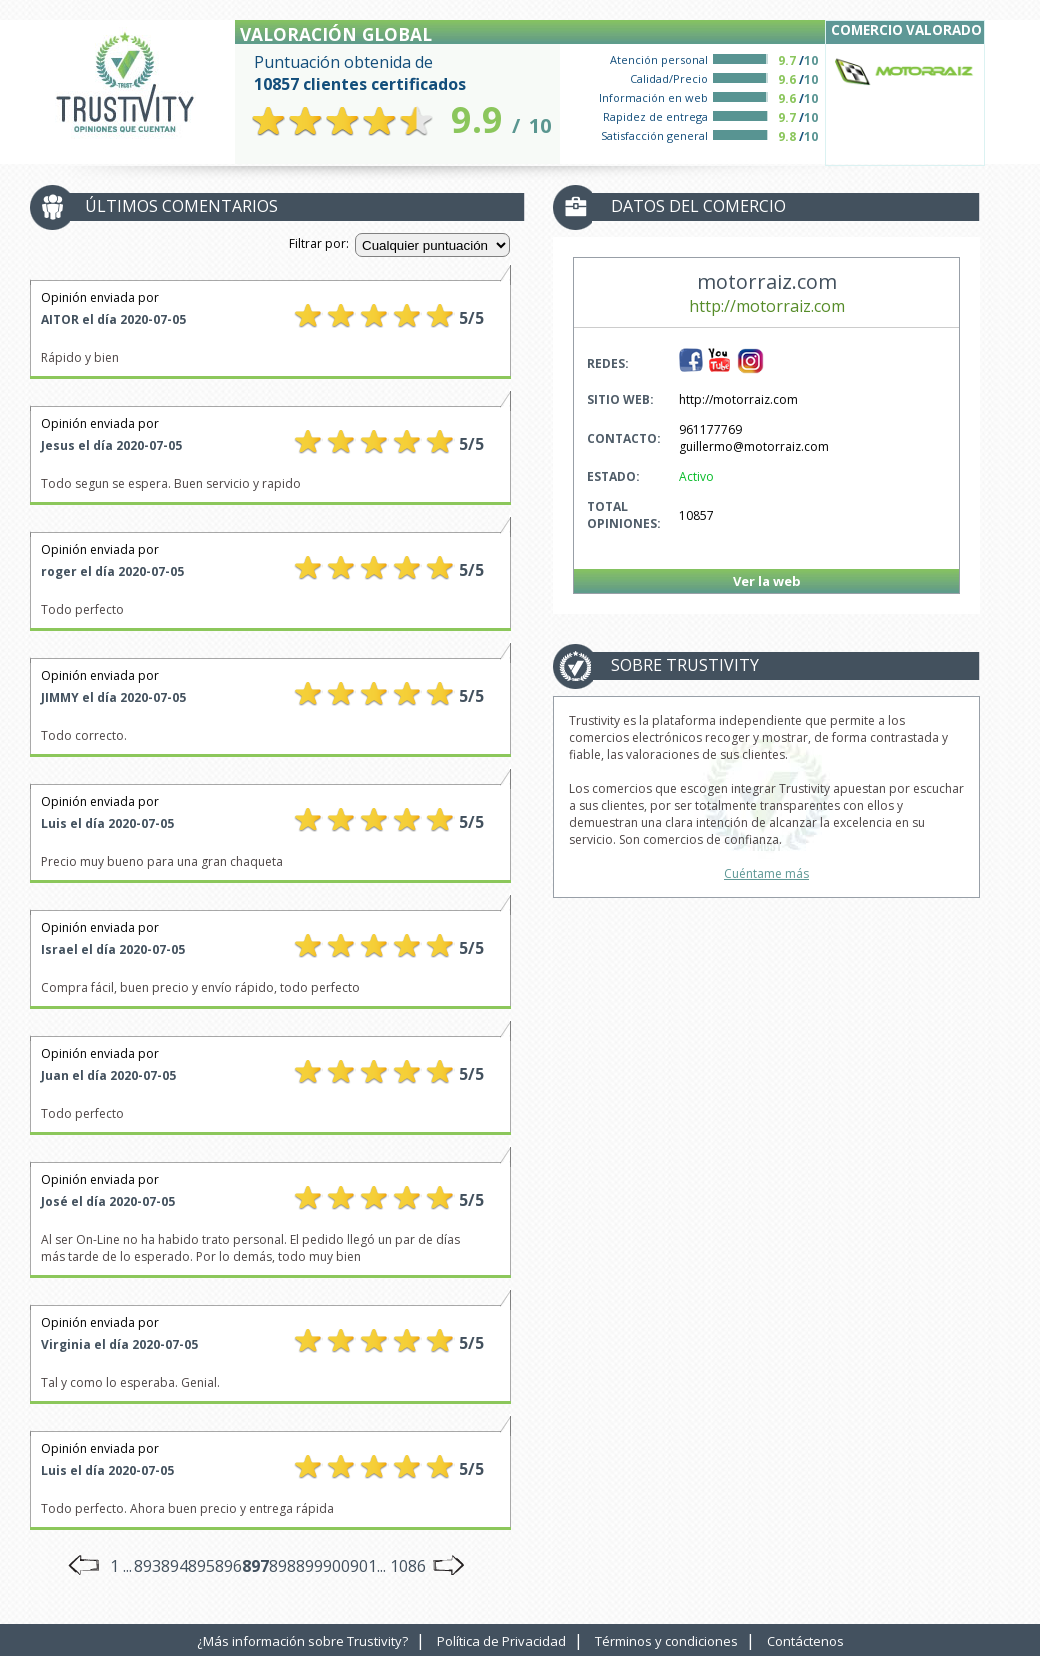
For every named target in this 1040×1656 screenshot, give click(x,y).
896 (228, 1566)
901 (363, 1566)
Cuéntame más (766, 873)
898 (282, 1566)
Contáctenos (805, 1641)
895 (201, 1566)
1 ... (121, 1566)
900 (336, 1566)
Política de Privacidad (501, 1641)
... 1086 (401, 1566)
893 (147, 1566)
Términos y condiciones (666, 1641)
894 (174, 1566)
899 (309, 1566)
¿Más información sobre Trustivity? (302, 1641)
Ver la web (767, 581)
